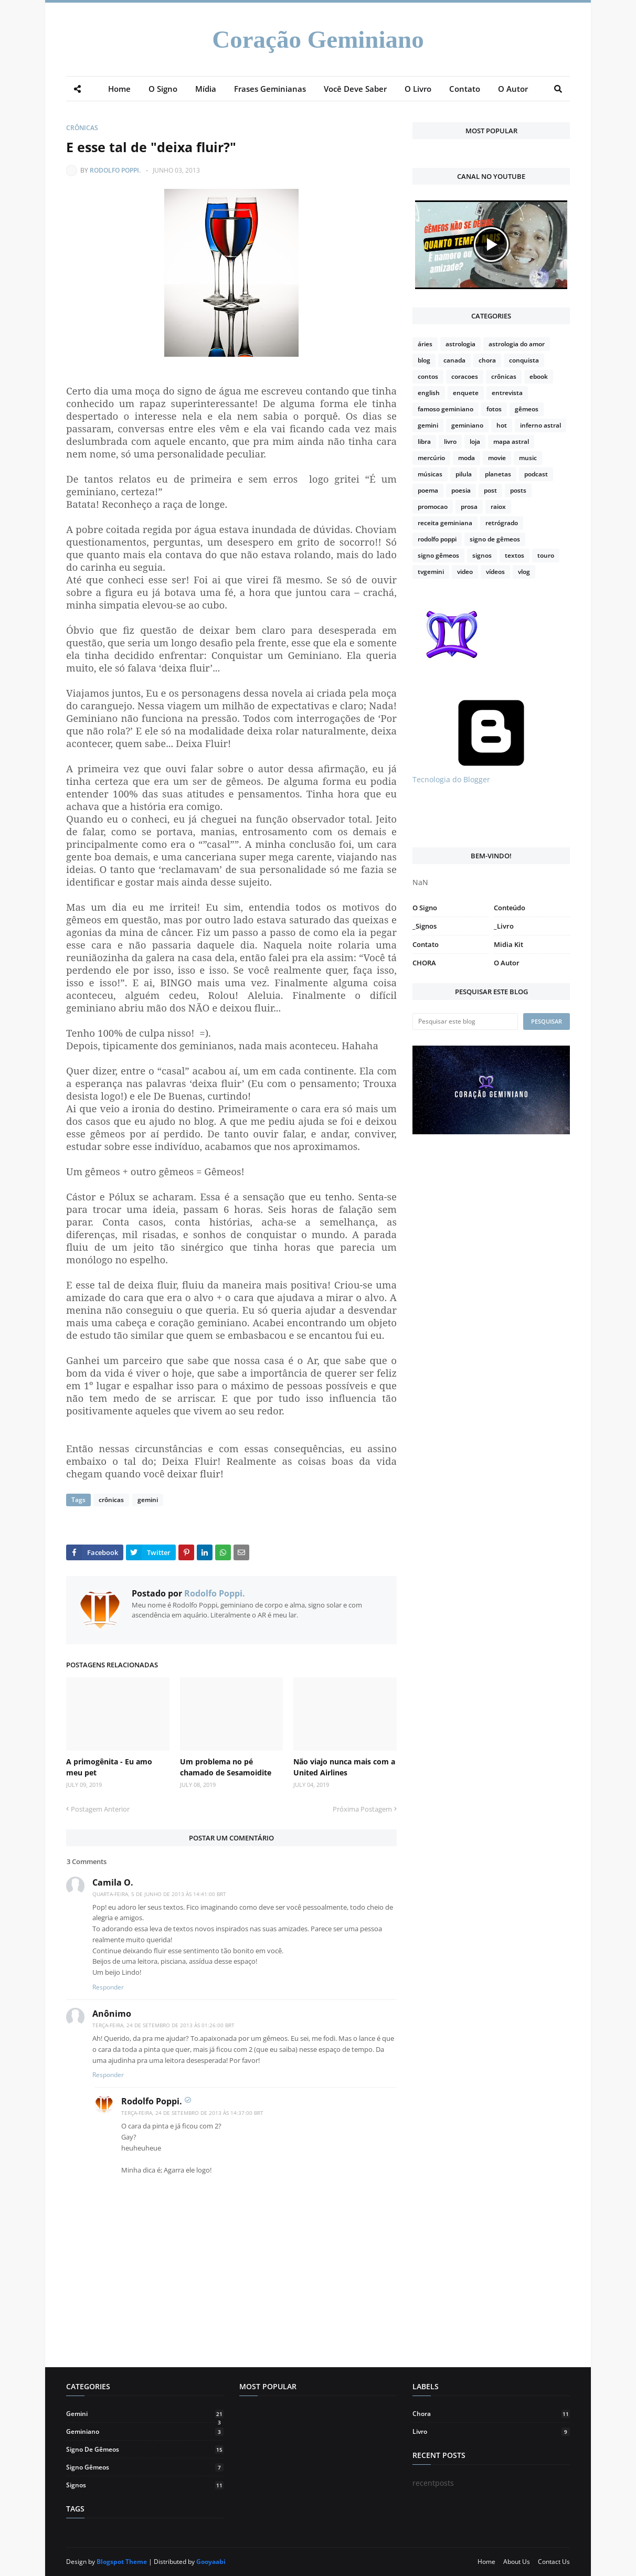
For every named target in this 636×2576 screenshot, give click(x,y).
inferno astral (540, 425)
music (528, 457)
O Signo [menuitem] (163, 88)
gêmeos (526, 409)
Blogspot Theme (122, 2561)
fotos (494, 409)
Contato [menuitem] (464, 88)
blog (424, 360)
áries (425, 343)
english (429, 392)
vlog (524, 571)
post (490, 490)
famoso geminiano (445, 409)
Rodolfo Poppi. (115, 170)
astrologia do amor (517, 343)
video (465, 571)
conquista (524, 360)
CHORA (424, 962)
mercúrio (431, 457)
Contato (425, 944)
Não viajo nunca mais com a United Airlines (344, 1767)
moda (466, 457)
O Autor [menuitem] (513, 88)
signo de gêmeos (495, 539)
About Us (516, 2561)
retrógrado (501, 522)
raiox (498, 506)
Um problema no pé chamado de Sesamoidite (225, 1767)
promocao (433, 506)
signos (482, 555)
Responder (108, 1987)
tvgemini (431, 571)
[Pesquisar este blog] (465, 1021)
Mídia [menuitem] (205, 88)
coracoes (464, 376)
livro (450, 441)
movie (497, 457)
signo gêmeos (438, 555)
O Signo (424, 907)
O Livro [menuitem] (418, 88)
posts (518, 490)
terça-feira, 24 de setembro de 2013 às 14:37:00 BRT (192, 2112)
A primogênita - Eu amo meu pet (109, 1767)
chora (487, 360)
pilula (463, 474)
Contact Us (554, 2561)
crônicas (82, 127)
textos (514, 555)
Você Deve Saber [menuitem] (355, 88)
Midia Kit (508, 944)
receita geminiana (445, 522)
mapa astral (511, 441)
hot (501, 425)
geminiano (467, 425)
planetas (498, 474)
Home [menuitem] (119, 88)
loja (475, 441)
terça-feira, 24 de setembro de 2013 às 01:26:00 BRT (163, 2025)
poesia (461, 490)
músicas (430, 474)
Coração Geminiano (317, 39)
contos (428, 376)
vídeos (495, 571)
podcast (536, 474)
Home (486, 2561)
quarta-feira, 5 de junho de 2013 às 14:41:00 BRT (159, 1894)
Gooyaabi (211, 2561)
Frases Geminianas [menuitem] (270, 88)
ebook (538, 376)
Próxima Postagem (362, 1809)
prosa (469, 506)
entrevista (507, 392)
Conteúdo (509, 907)
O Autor (507, 962)
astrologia (460, 343)
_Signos (424, 926)
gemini (147, 1499)
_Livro (504, 926)
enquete (466, 392)
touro (545, 555)
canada (454, 360)
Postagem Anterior (100, 1809)
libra (424, 441)
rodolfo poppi (437, 539)
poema (428, 490)
